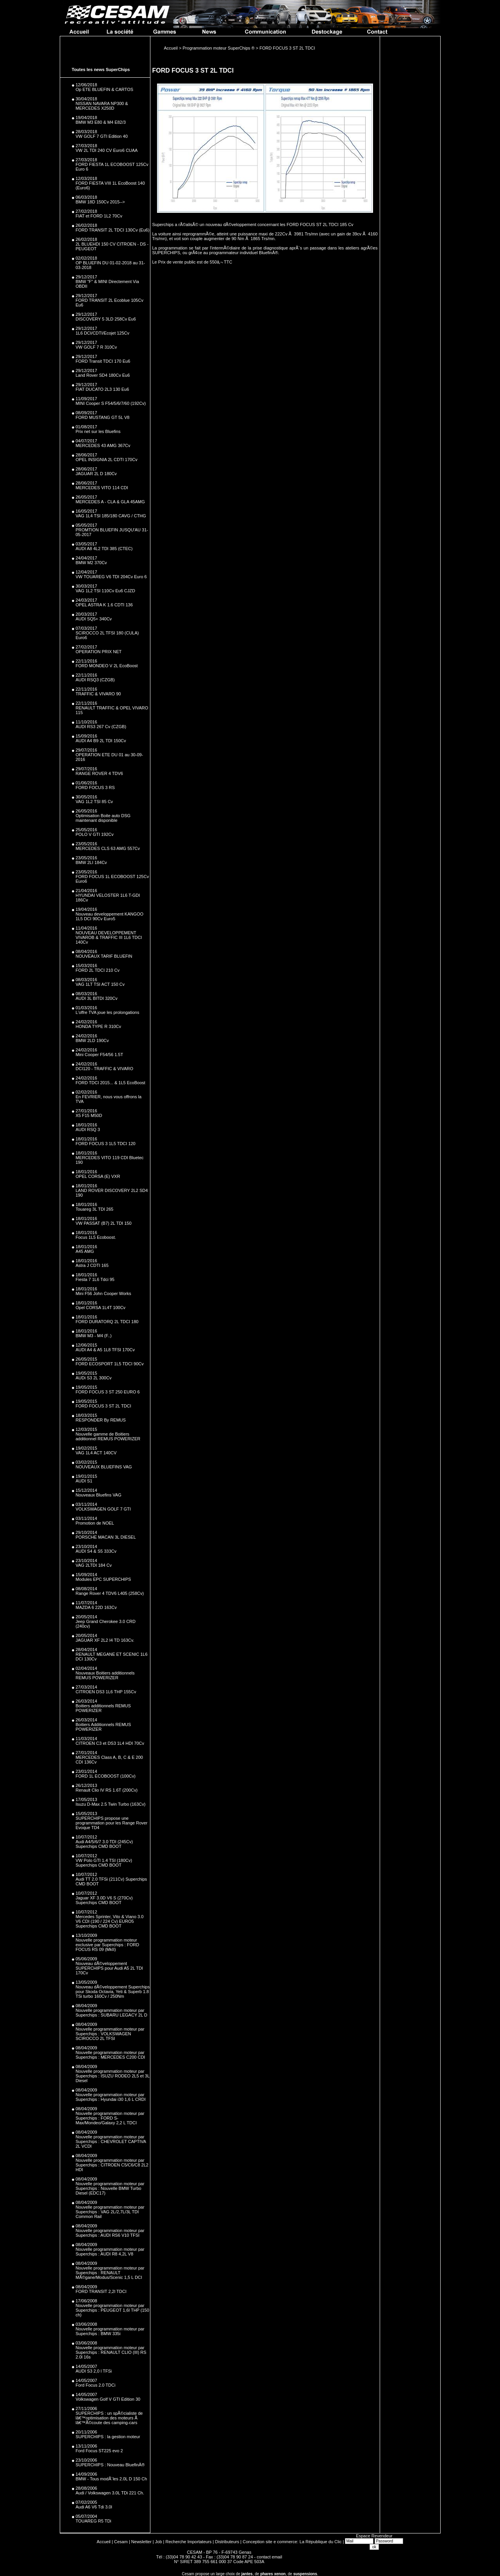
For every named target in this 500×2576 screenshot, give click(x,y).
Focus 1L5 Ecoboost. (96, 1237)
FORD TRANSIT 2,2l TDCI (101, 2291)
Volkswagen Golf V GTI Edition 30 (108, 2399)
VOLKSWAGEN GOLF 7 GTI (103, 1509)
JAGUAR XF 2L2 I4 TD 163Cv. (105, 1640)
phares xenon (273, 2574)
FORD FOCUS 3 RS (95, 787)
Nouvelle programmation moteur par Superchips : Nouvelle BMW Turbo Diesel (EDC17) (110, 2188)
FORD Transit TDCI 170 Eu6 (103, 361)
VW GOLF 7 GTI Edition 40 (102, 136)
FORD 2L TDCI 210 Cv (98, 970)
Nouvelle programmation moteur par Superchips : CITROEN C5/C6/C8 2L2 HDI (112, 2165)
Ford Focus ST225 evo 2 (99, 2450)
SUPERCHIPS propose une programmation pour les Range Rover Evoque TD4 (112, 1823)
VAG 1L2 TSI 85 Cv (94, 801)
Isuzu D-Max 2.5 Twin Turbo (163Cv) (111, 1804)
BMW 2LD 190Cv (92, 1040)
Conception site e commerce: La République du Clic (292, 2541)
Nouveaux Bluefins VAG (98, 1495)
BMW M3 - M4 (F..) (94, 1335)
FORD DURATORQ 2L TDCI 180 (107, 1321)
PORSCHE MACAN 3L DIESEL (106, 1537)
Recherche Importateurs (189, 2541)
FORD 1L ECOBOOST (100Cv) (106, 1776)
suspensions (305, 2574)
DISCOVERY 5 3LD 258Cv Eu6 (106, 319)
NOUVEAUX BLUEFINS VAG (104, 1466)
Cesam (121, 2541)
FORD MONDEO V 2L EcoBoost (107, 665)
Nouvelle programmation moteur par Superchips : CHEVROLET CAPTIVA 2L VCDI (111, 2141)
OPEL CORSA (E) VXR (98, 1176)
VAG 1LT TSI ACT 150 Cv (100, 984)
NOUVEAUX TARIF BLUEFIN (104, 956)
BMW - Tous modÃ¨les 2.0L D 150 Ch (111, 2478)
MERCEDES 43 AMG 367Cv (103, 445)
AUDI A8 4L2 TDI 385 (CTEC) (104, 548)
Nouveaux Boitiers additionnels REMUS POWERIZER (105, 1675)
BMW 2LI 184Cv (91, 862)
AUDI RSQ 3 (88, 1129)
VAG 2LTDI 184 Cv (94, 1565)
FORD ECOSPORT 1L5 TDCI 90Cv (110, 1363)
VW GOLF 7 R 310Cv (96, 347)
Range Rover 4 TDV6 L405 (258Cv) (110, 1593)
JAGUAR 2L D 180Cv (96, 473)
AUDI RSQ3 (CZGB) (95, 679)
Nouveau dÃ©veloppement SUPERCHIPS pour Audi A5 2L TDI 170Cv (109, 1968)
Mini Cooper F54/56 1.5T (99, 1054)
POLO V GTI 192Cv (95, 834)
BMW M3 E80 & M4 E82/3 (101, 122)
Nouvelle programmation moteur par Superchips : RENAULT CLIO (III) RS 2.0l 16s (111, 2352)
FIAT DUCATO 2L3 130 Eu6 (102, 389)
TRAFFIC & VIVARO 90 (98, 693)
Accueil (104, 2541)
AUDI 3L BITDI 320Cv (97, 998)
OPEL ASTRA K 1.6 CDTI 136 (104, 604)
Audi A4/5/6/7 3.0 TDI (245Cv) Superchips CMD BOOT (104, 1844)
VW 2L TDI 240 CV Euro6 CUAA (107, 150)
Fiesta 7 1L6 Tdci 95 (95, 1279)
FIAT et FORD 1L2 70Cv (99, 216)
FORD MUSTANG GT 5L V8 (103, 417)
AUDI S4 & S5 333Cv (96, 1551)
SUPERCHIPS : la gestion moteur (108, 2436)
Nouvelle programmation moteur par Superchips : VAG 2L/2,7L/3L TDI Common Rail (110, 2212)
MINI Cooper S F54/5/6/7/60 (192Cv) (111, 403)
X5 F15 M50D (89, 1115)
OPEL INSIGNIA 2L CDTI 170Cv (107, 459)
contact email (269, 2557)
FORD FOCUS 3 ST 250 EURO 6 (108, 1392)
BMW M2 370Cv (91, 562)
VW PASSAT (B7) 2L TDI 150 (104, 1223)
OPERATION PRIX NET (99, 651)
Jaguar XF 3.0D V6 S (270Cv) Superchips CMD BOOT (104, 1900)
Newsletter (141, 2541)
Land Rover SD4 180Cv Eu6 (103, 375)
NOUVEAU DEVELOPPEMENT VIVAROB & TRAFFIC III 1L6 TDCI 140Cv (109, 937)
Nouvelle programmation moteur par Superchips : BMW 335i (110, 2331)
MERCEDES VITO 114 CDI (102, 487)
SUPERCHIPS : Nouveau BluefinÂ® (110, 2464)
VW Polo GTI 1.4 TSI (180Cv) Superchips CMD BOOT (104, 1862)
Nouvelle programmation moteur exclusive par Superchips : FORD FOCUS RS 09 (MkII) (107, 1945)
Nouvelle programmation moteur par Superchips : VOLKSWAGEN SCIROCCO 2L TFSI (110, 2034)
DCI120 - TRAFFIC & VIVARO (105, 1068)
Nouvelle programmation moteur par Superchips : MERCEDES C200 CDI (110, 2054)
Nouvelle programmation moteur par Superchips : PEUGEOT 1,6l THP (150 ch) (112, 2310)
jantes (247, 2574)
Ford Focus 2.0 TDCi (96, 2385)
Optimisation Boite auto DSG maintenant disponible (103, 818)
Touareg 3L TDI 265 (95, 1209)
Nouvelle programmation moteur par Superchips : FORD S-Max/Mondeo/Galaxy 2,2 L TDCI (110, 2118)
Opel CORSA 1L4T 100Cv (101, 1307)
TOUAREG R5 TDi (93, 2521)
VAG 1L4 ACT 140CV (96, 1452)
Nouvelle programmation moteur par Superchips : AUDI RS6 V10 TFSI (110, 2233)
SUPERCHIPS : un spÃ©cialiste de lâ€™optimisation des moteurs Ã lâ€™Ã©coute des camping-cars (109, 2418)
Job (158, 2541)
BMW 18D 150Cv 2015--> (100, 202)
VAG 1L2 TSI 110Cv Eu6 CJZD (105, 590)
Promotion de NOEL (95, 1523)
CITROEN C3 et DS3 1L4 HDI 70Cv (110, 1743)
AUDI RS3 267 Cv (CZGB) (101, 726)
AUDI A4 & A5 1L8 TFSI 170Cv (105, 1349)
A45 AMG (85, 1251)
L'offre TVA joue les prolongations (107, 1012)
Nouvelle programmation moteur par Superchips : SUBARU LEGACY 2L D (111, 2012)
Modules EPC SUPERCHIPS (103, 1579)
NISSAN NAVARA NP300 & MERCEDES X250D (102, 105)
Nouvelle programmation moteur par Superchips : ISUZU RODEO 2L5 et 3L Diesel (113, 2076)
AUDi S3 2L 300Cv (94, 1377)
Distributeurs (227, 2541)
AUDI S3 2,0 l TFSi (94, 2371)
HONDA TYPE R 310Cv (98, 1026)
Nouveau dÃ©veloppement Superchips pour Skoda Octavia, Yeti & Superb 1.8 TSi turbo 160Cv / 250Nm (113, 1992)
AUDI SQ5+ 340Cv (94, 618)
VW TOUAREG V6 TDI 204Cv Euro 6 (111, 576)
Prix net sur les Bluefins (98, 431)
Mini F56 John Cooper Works (103, 1293)
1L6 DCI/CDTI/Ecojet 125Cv (103, 333)
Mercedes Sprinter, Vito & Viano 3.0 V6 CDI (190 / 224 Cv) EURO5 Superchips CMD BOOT (110, 1921)
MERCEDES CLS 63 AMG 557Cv (108, 848)
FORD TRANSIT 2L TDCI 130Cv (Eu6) (113, 230)
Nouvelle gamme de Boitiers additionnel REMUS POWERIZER (108, 1436)
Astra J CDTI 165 (92, 1265)
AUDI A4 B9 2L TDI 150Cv (101, 740)
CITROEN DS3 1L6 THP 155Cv (106, 1691)
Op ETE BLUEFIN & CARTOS (105, 89)
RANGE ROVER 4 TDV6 (99, 773)
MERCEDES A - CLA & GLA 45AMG (110, 501)
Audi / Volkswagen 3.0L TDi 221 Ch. (110, 2492)
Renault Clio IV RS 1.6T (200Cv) (107, 1790)
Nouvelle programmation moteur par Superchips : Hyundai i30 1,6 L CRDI (111, 2097)
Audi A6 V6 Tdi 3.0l (94, 2507)
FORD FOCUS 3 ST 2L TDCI (103, 1406)
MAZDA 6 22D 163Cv (96, 1607)
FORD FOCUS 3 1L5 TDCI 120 (106, 1143)
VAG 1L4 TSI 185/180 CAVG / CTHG (111, 515)
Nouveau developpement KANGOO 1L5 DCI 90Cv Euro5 (110, 916)
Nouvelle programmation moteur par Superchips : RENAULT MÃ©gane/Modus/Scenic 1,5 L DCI (110, 2273)
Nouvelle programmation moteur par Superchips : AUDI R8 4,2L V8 (110, 2251)
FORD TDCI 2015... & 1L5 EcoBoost (110, 1082)
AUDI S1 (84, 1481)
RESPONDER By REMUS (101, 1420)
